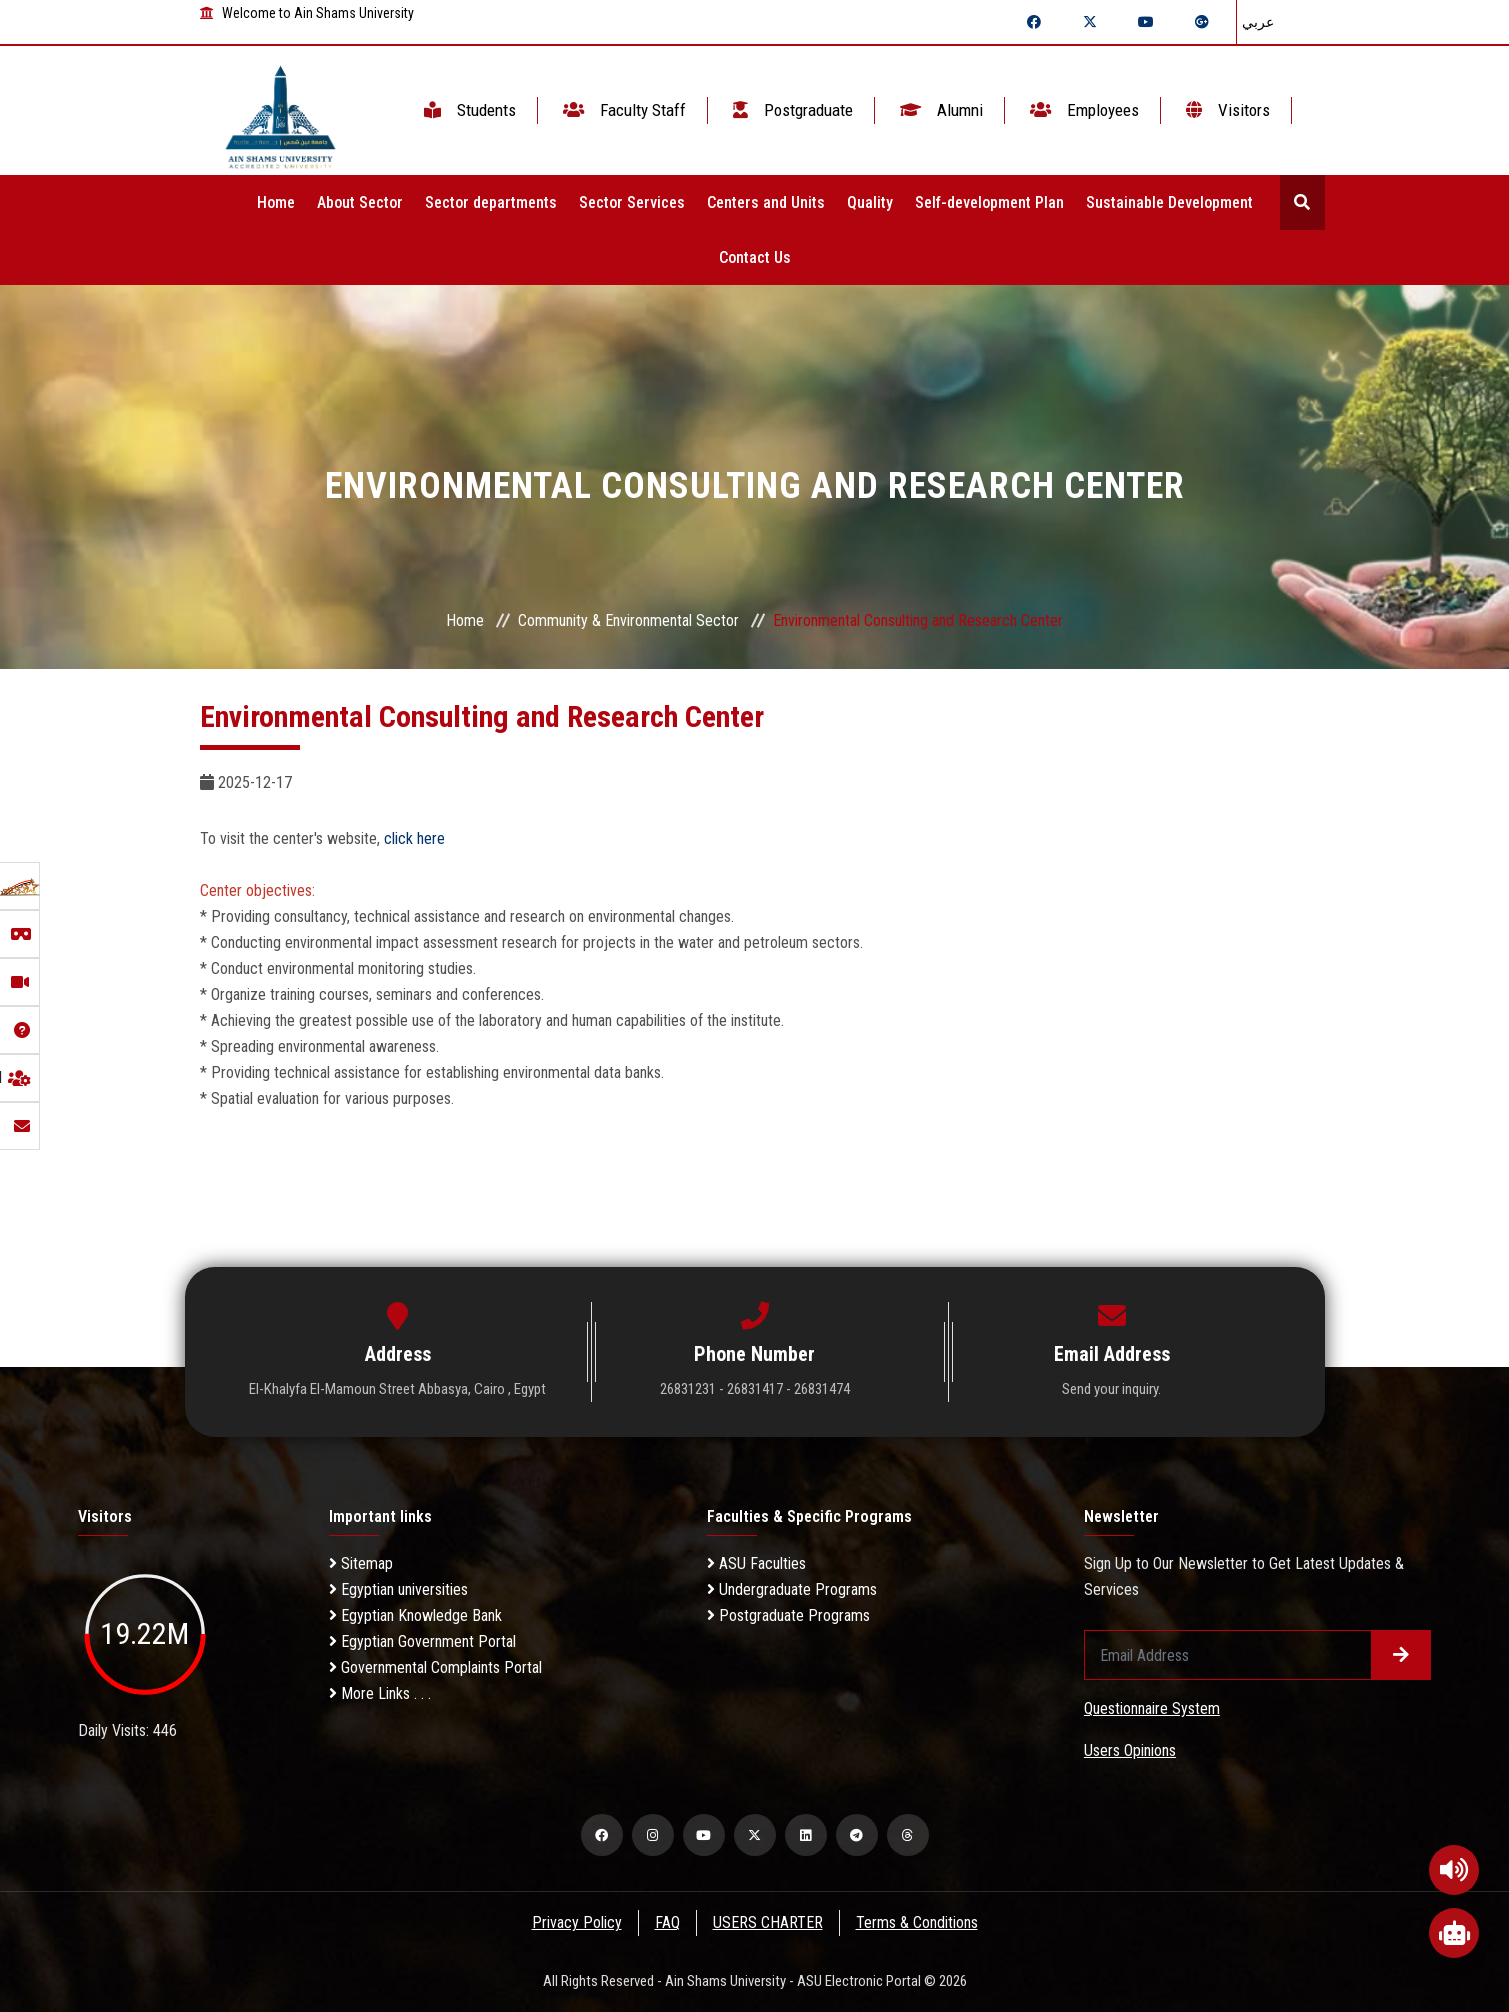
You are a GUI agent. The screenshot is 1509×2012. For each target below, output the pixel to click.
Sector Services (632, 202)
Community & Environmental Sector (628, 620)
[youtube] (704, 1835)
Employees (1082, 110)
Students (468, 110)
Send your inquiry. (1111, 1389)
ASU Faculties (756, 1563)
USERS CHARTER (768, 1922)
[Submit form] (1401, 1655)
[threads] (908, 1835)
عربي (1258, 22)
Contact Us (755, 257)
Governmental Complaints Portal (435, 1667)
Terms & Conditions (918, 1922)
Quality (870, 202)
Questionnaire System (1152, 1708)
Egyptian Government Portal (422, 1641)
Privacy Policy (575, 1922)
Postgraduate (791, 110)
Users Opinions (1130, 1750)
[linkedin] (806, 1835)
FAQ (666, 1922)
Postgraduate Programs (788, 1615)
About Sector (360, 202)
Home (276, 202)
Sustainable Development (1169, 202)
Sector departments (491, 202)
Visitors (1226, 110)
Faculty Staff (622, 110)
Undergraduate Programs (792, 1589)
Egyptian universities (398, 1589)
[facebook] (602, 1835)
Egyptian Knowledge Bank (415, 1615)
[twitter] (755, 1835)
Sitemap (361, 1563)
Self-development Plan (989, 202)
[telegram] (857, 1835)
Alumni (939, 110)
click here (414, 838)
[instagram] (653, 1835)
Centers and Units (766, 202)
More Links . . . (380, 1693)
